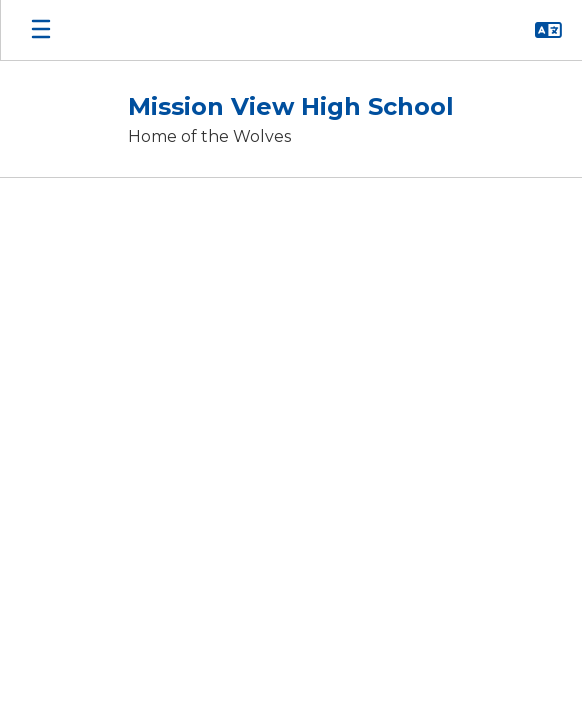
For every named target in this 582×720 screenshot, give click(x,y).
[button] (548, 30)
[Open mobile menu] (41, 30)
